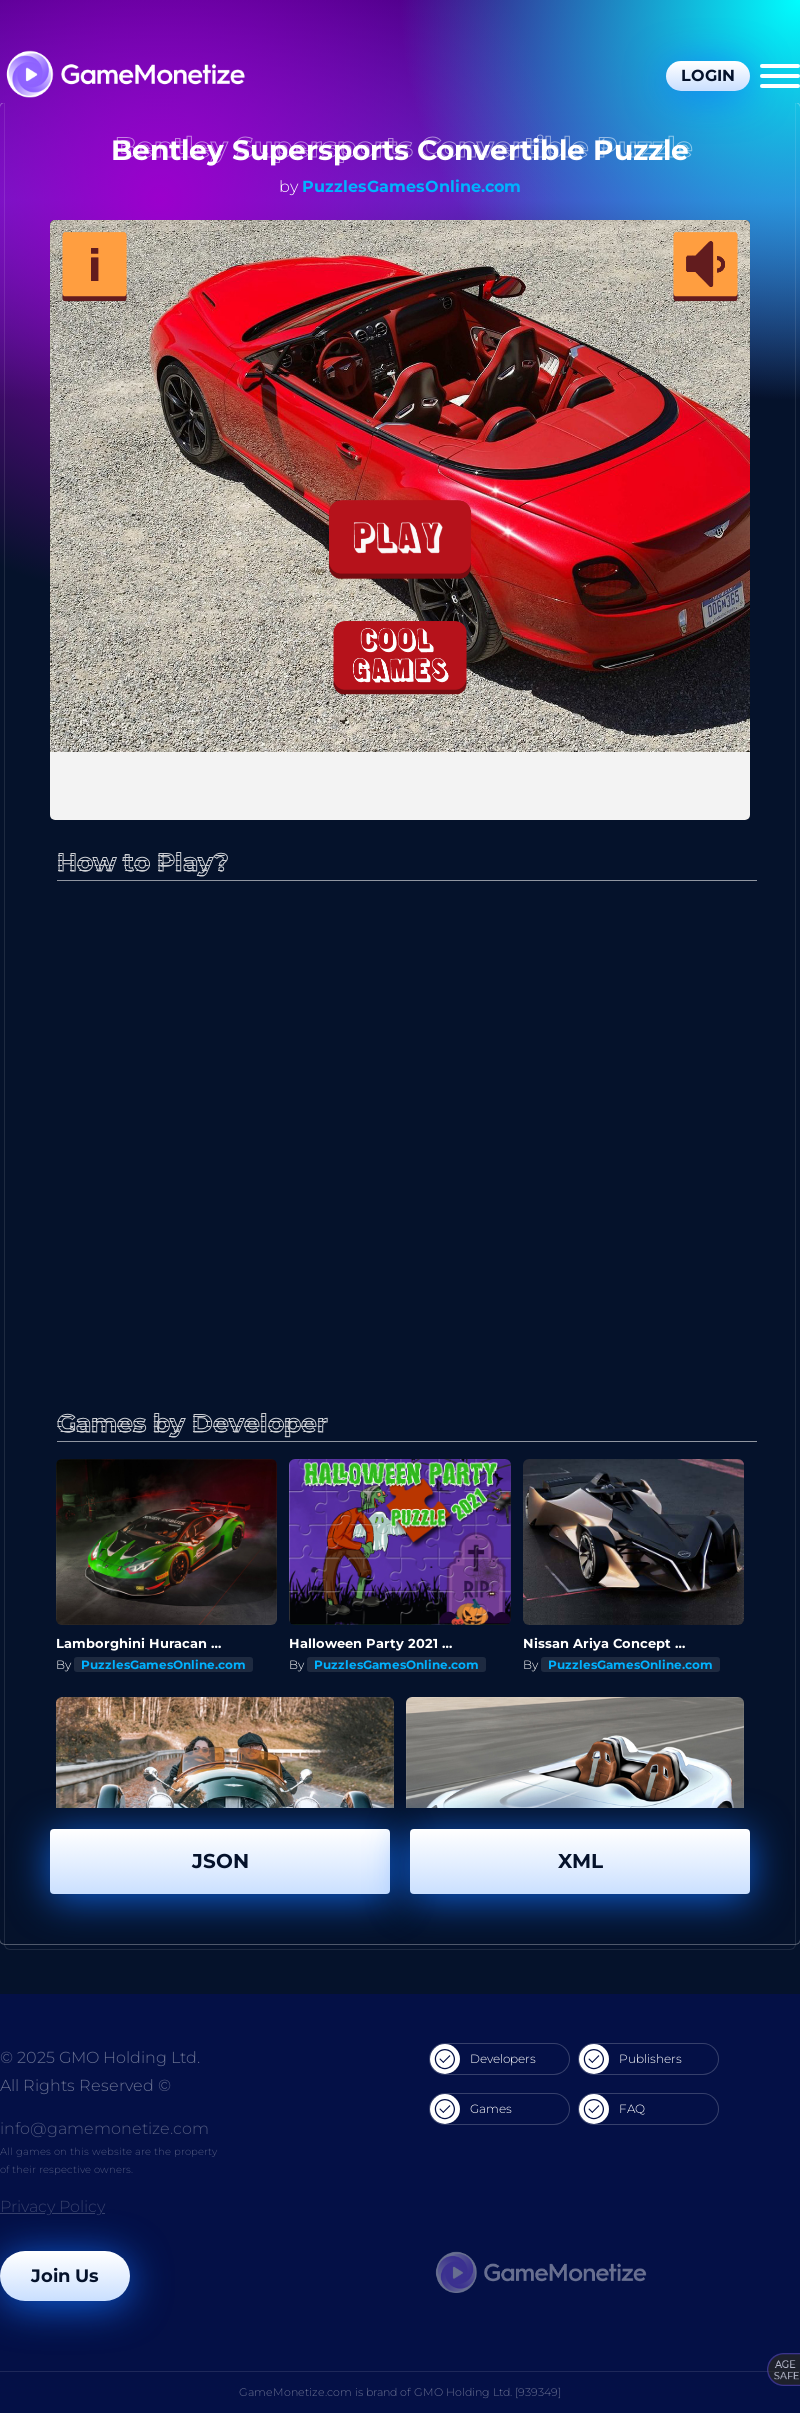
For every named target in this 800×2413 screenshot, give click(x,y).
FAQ (612, 2109)
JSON (220, 1861)
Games (471, 2109)
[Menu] (780, 76)
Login (708, 75)
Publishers (630, 2059)
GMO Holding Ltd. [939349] (487, 2392)
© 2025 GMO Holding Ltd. (100, 2057)
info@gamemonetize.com (104, 2128)
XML (580, 1861)
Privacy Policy (52, 2206)
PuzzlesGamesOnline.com (411, 186)
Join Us (65, 2276)
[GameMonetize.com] (124, 76)
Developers (483, 2059)
